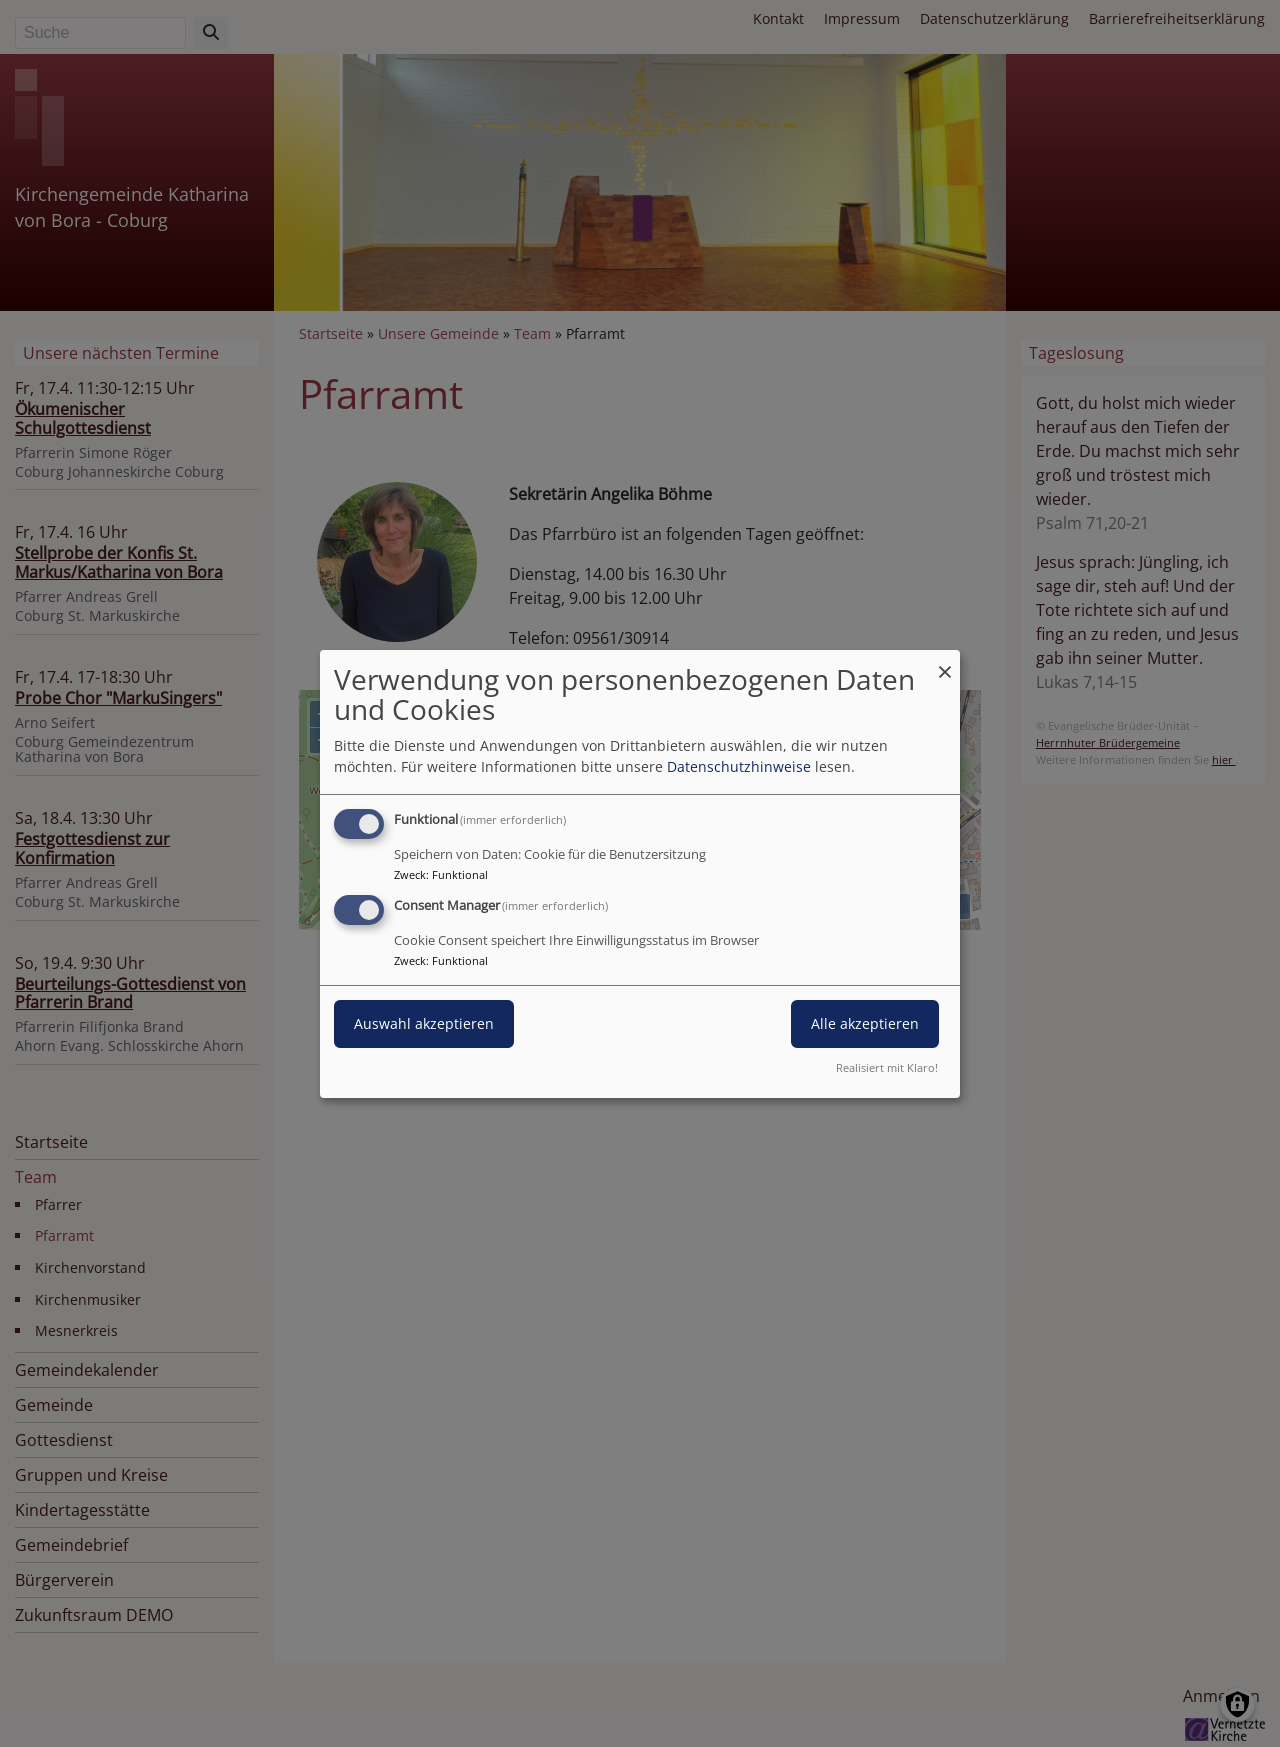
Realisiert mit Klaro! (887, 1067)
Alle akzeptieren (865, 1023)
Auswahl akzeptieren (424, 1023)
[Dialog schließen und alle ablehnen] (945, 661)
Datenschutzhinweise (739, 766)
